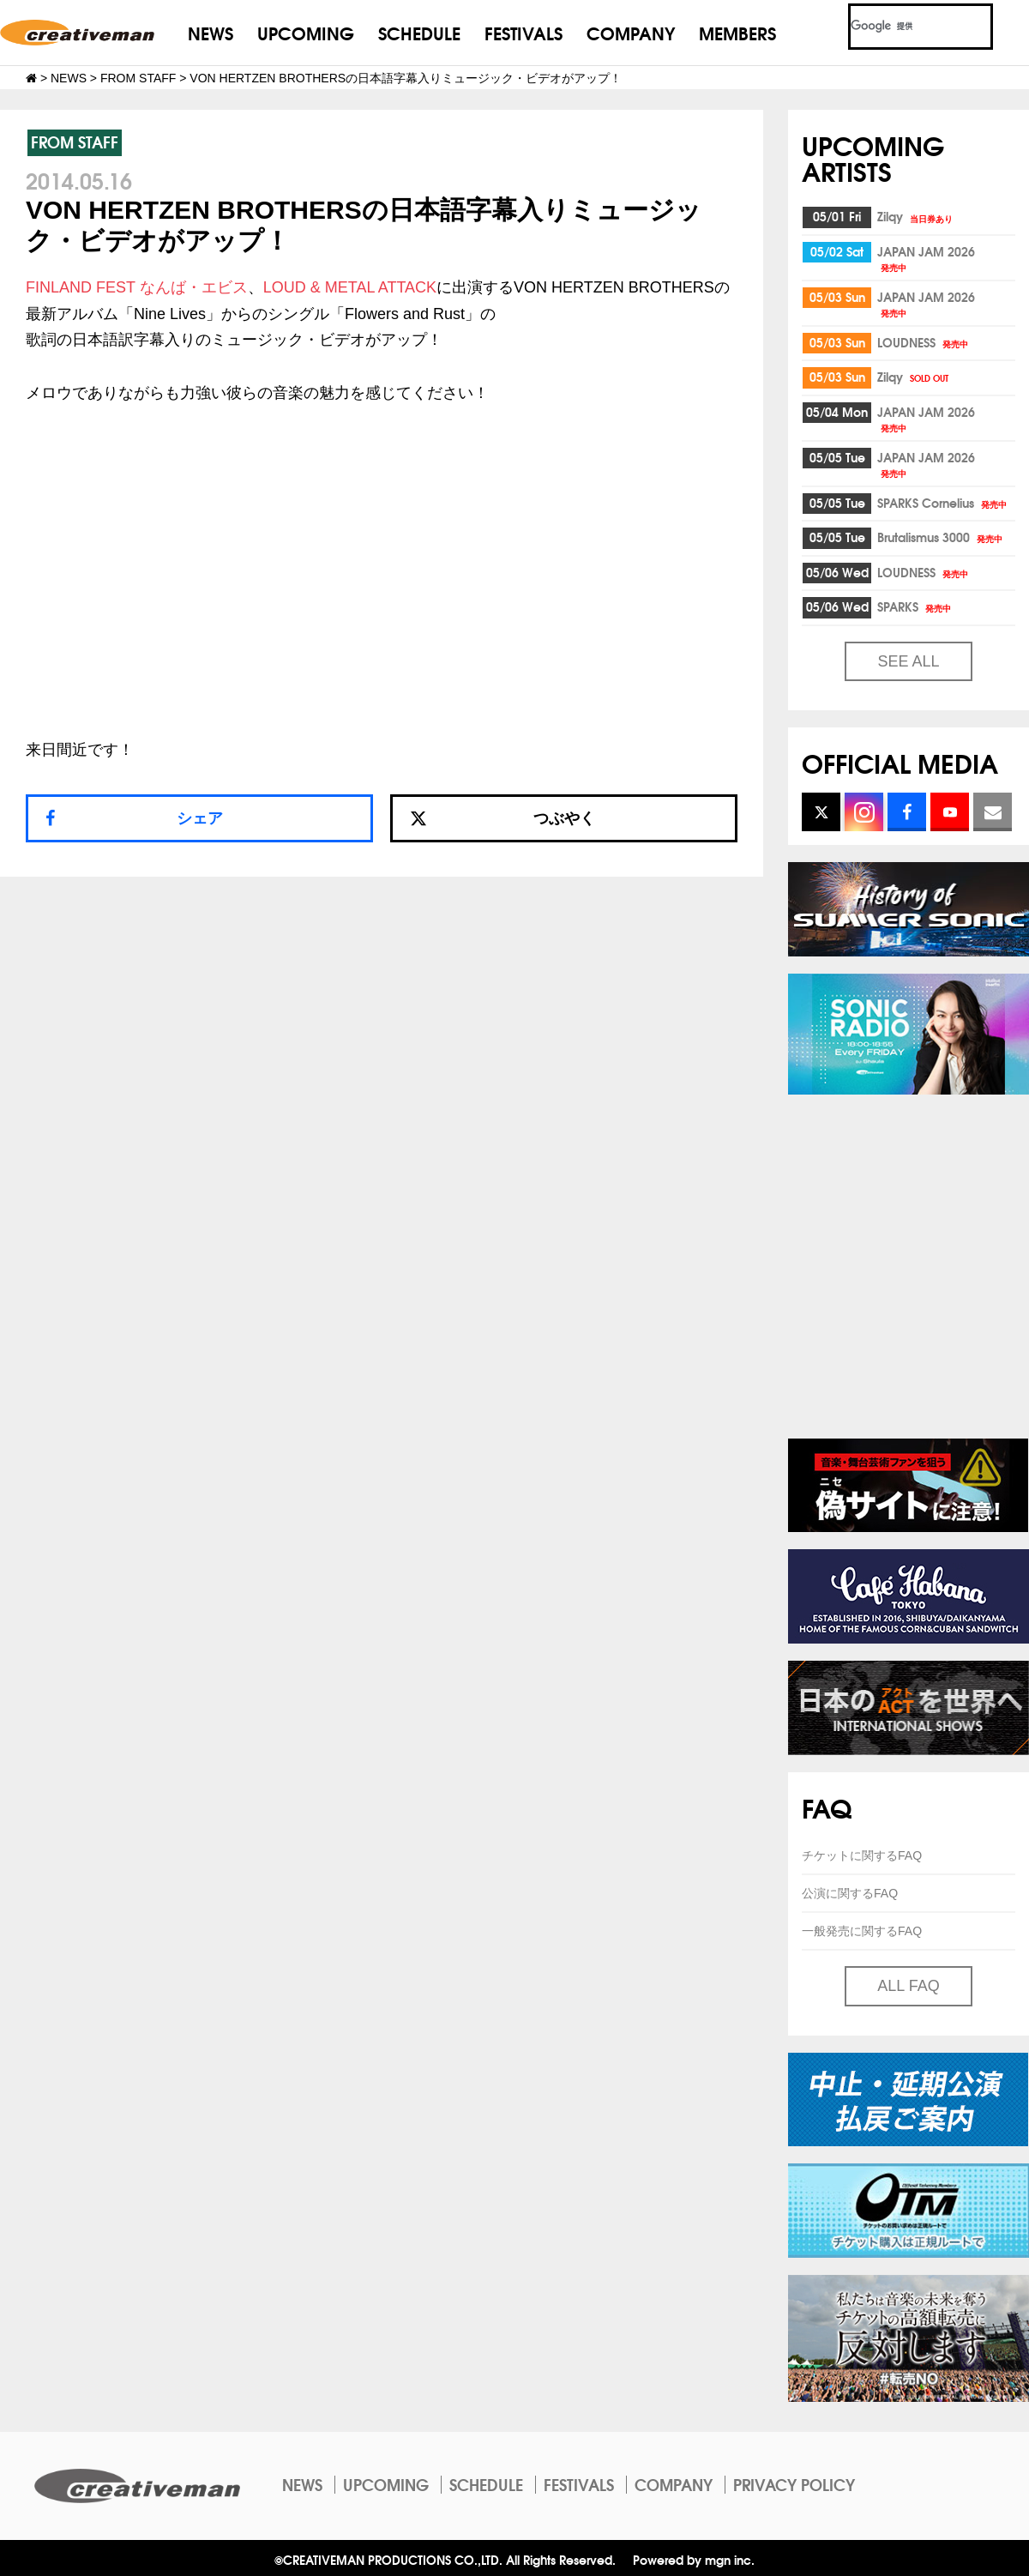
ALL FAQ (908, 1985)
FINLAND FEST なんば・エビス (137, 287)
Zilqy (916, 216)
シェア (200, 818)
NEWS (210, 32)
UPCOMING (305, 32)
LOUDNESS (924, 342)
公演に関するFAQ (850, 1893)
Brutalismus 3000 (941, 537)
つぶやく (502, 818)
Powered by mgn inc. (694, 2559)
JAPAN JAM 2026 (926, 258)
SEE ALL (908, 661)
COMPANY (631, 32)
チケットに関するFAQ (862, 1855)
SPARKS (915, 606)
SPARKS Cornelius (943, 502)
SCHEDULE (419, 32)
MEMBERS (737, 32)
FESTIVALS (523, 32)
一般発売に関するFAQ (862, 1931)
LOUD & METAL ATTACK (349, 287)
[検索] (900, 26)
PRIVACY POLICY (794, 2484)
